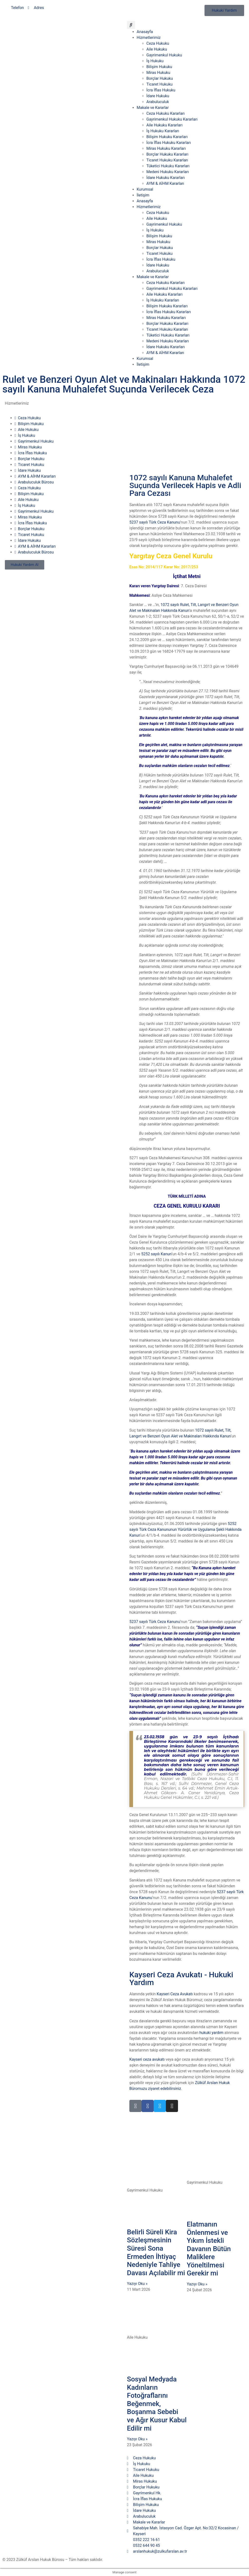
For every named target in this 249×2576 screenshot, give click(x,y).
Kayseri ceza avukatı (147, 2059)
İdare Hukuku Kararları (165, 177)
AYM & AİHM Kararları (165, 183)
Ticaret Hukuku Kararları (167, 160)
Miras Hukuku (158, 72)
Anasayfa (145, 31)
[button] (131, 25)
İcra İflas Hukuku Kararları (168, 142)
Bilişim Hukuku (159, 66)
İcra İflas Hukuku (160, 90)
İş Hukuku (155, 61)
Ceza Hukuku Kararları (165, 113)
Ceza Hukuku (157, 43)
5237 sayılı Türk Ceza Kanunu (154, 522)
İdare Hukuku (157, 96)
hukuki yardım (211, 2032)
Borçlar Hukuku (159, 78)
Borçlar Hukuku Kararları (167, 154)
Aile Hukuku (156, 49)
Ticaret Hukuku (159, 84)
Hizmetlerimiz (149, 37)
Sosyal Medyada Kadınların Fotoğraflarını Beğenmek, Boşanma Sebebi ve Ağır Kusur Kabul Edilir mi (157, 2403)
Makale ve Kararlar (153, 107)
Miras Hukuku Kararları (166, 148)
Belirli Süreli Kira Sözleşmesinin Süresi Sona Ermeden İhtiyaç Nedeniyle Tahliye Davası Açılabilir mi (156, 2252)
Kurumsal (145, 189)
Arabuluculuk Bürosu (34, 482)
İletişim (143, 195)
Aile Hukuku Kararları (164, 125)
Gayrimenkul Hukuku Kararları (172, 119)
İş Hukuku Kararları (162, 131)
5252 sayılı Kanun (156, 1254)
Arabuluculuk (157, 101)
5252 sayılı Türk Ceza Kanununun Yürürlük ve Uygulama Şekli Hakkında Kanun (185, 1529)
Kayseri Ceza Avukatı (175, 1994)
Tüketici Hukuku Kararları (167, 166)
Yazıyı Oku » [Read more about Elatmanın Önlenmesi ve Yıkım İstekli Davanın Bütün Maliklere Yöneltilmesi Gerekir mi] (197, 2284)
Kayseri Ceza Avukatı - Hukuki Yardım (181, 1978)
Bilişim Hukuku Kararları (167, 136)
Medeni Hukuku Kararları (167, 171)
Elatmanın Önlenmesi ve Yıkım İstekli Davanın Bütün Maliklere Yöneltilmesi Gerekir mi (209, 2248)
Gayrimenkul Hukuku (164, 55)
